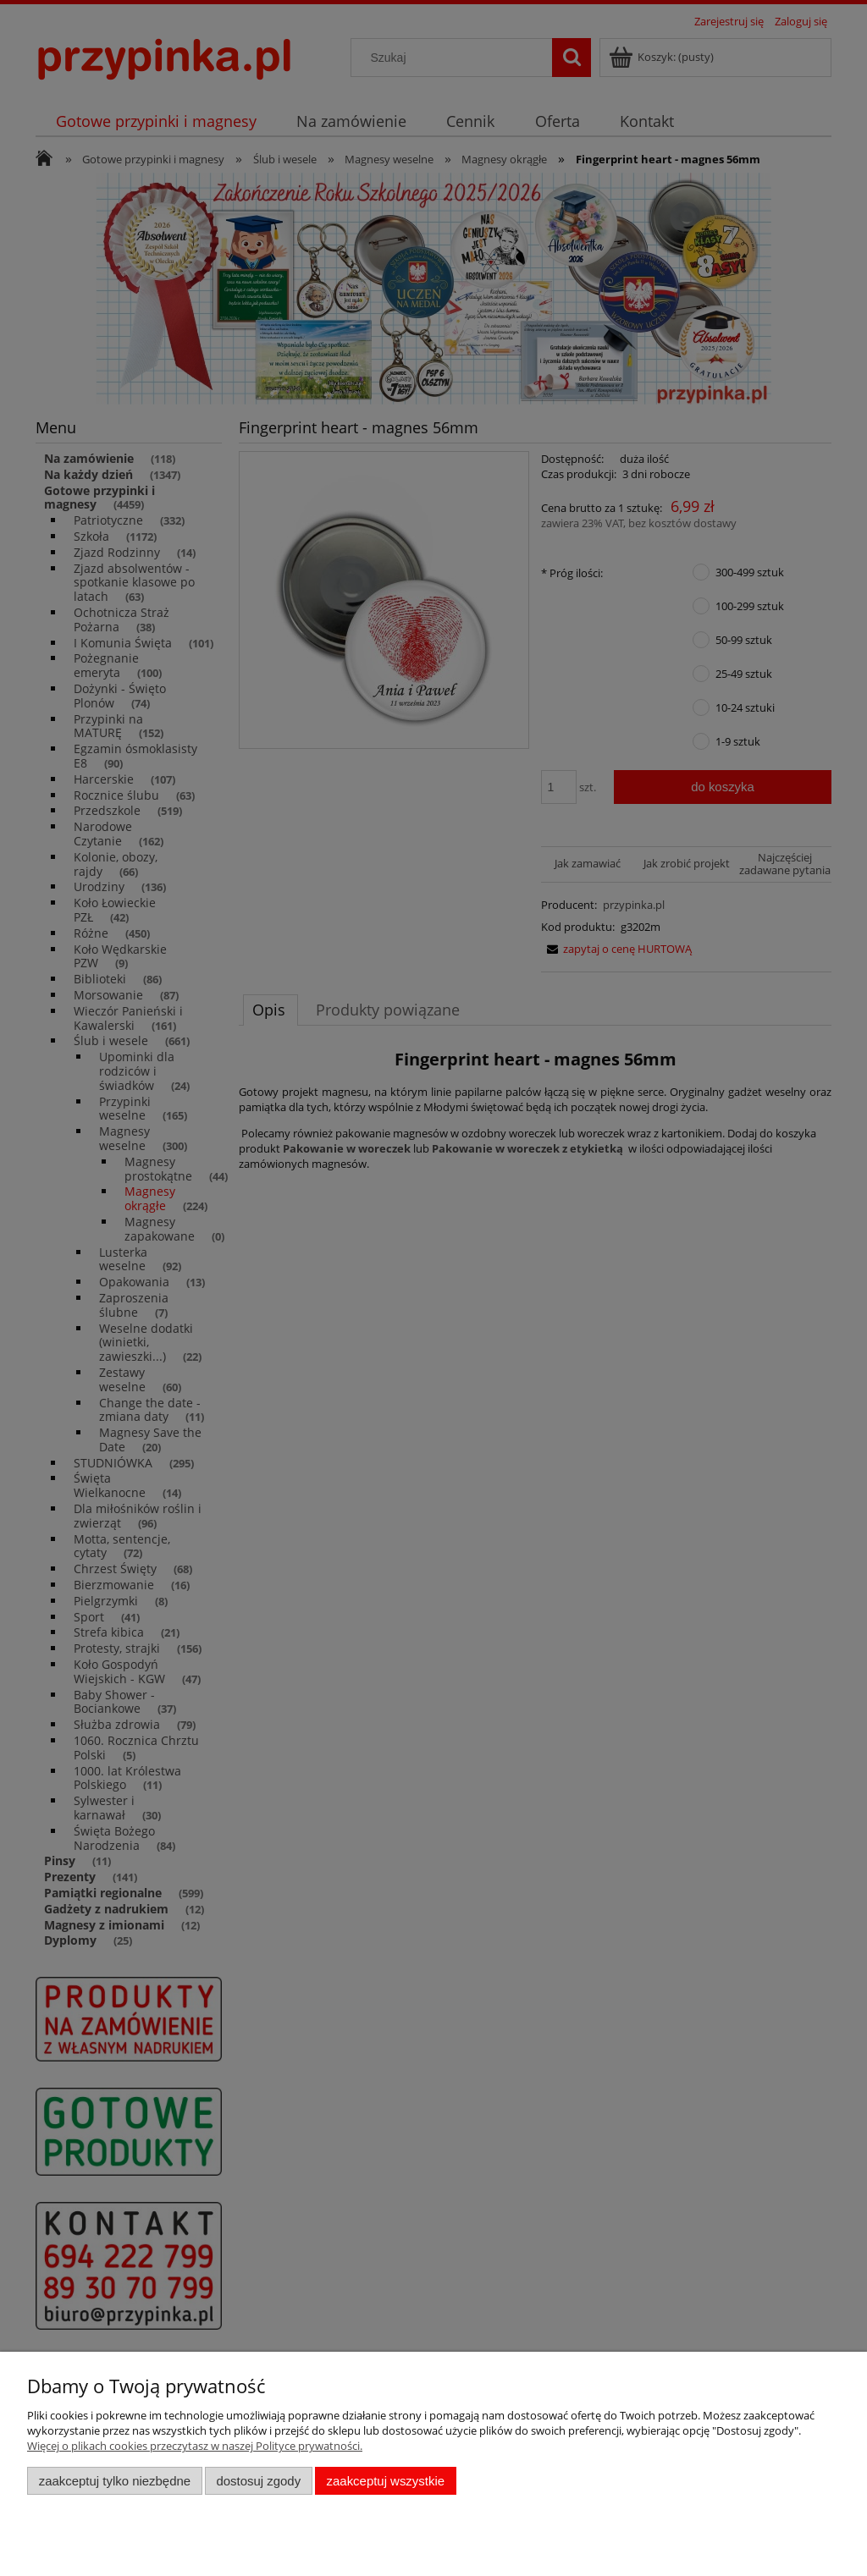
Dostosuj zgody (258, 2481)
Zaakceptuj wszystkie (386, 2481)
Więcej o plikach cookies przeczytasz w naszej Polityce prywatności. (194, 2445)
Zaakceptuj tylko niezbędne (115, 2481)
